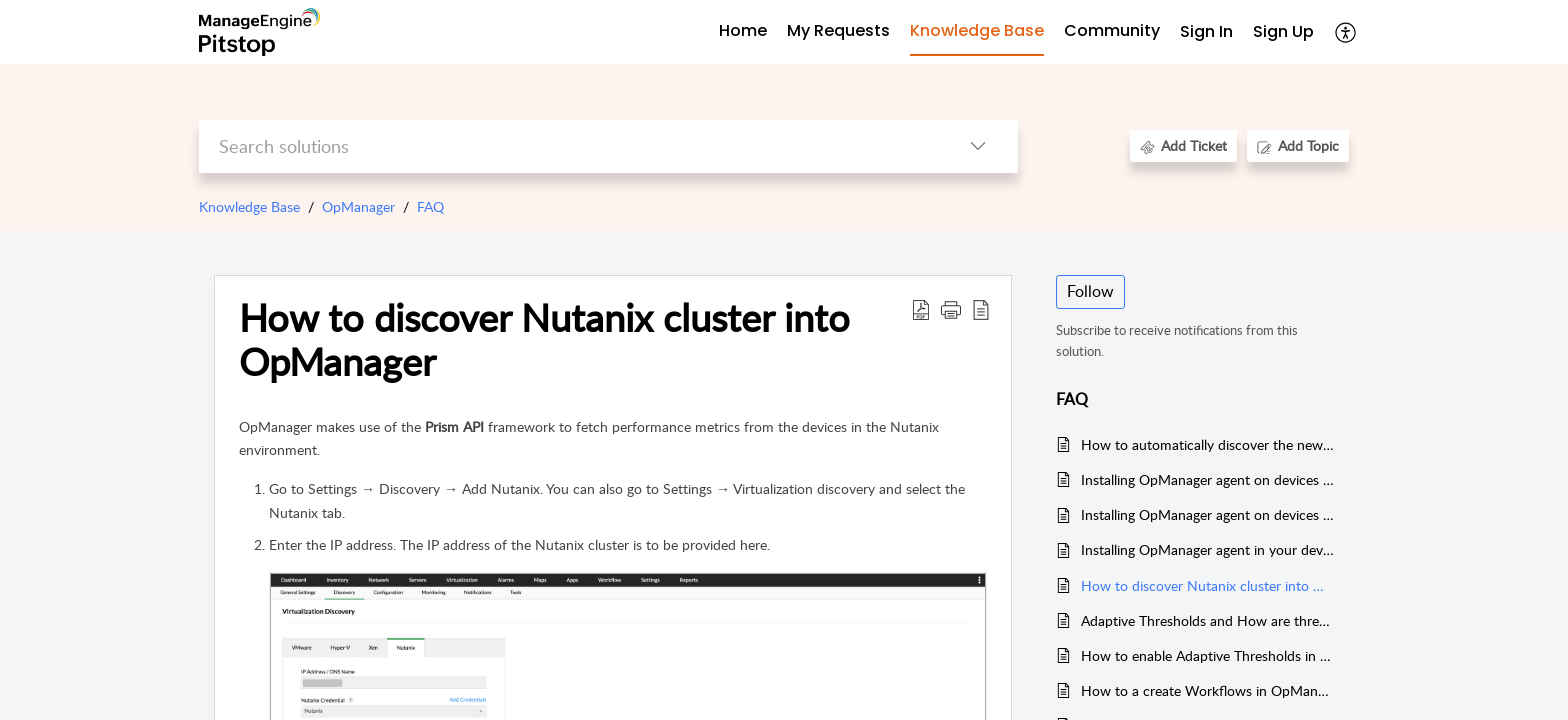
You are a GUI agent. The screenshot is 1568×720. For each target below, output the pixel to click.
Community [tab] (1112, 30)
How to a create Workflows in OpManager (1207, 690)
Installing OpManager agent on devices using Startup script (1207, 479)
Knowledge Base (249, 206)
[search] (568, 146)
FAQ (430, 206)
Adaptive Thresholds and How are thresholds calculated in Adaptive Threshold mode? (1207, 620)
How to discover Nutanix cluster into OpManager (1207, 585)
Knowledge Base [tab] (977, 30)
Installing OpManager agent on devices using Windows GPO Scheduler (1207, 514)
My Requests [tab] (838, 30)
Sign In (1206, 31)
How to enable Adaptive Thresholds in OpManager (1207, 655)
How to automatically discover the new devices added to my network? (1207, 444)
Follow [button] (1090, 291)
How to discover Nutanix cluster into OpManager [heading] (544, 340)
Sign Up (1283, 31)
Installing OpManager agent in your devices (1207, 549)
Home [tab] (743, 30)
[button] (1346, 32)
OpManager (358, 206)
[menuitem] (1206, 32)
